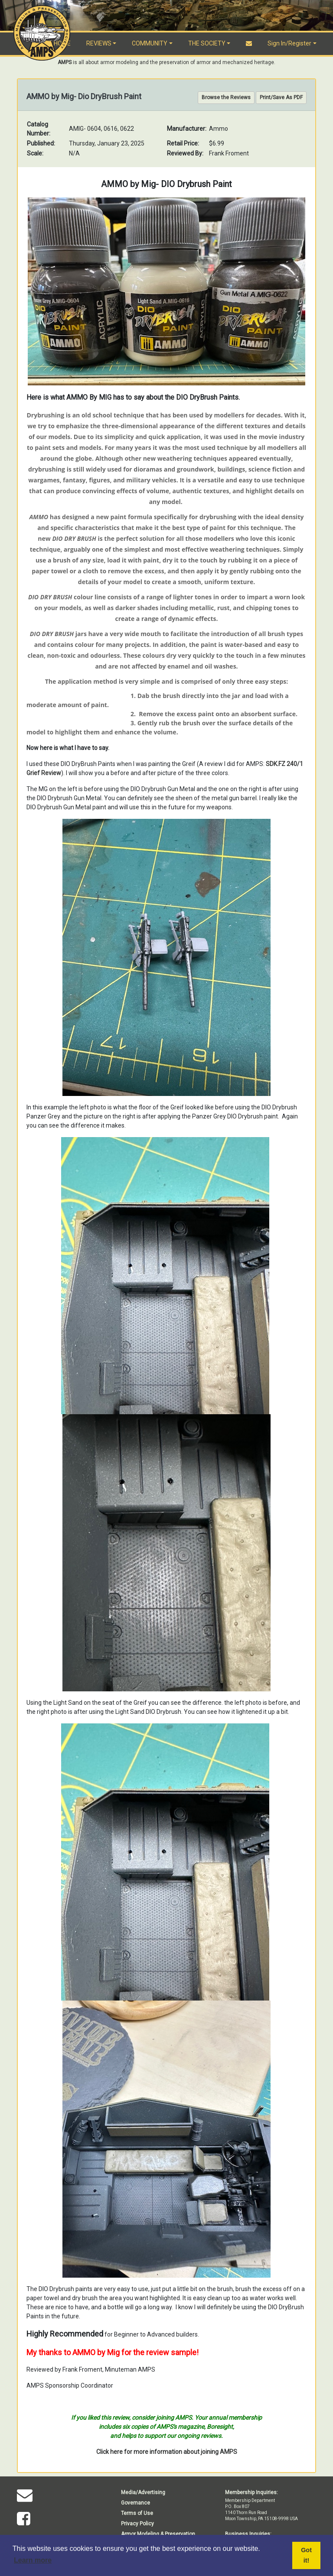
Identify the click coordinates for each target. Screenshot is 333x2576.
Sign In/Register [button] (289, 43)
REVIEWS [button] (98, 43)
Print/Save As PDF (281, 97)
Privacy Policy (137, 2524)
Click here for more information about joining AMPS (166, 2451)
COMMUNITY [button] (149, 43)
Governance (135, 2503)
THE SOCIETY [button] (206, 43)
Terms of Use (137, 2513)
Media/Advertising (143, 2492)
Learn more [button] (33, 2560)
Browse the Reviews (226, 97)
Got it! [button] (306, 2555)
